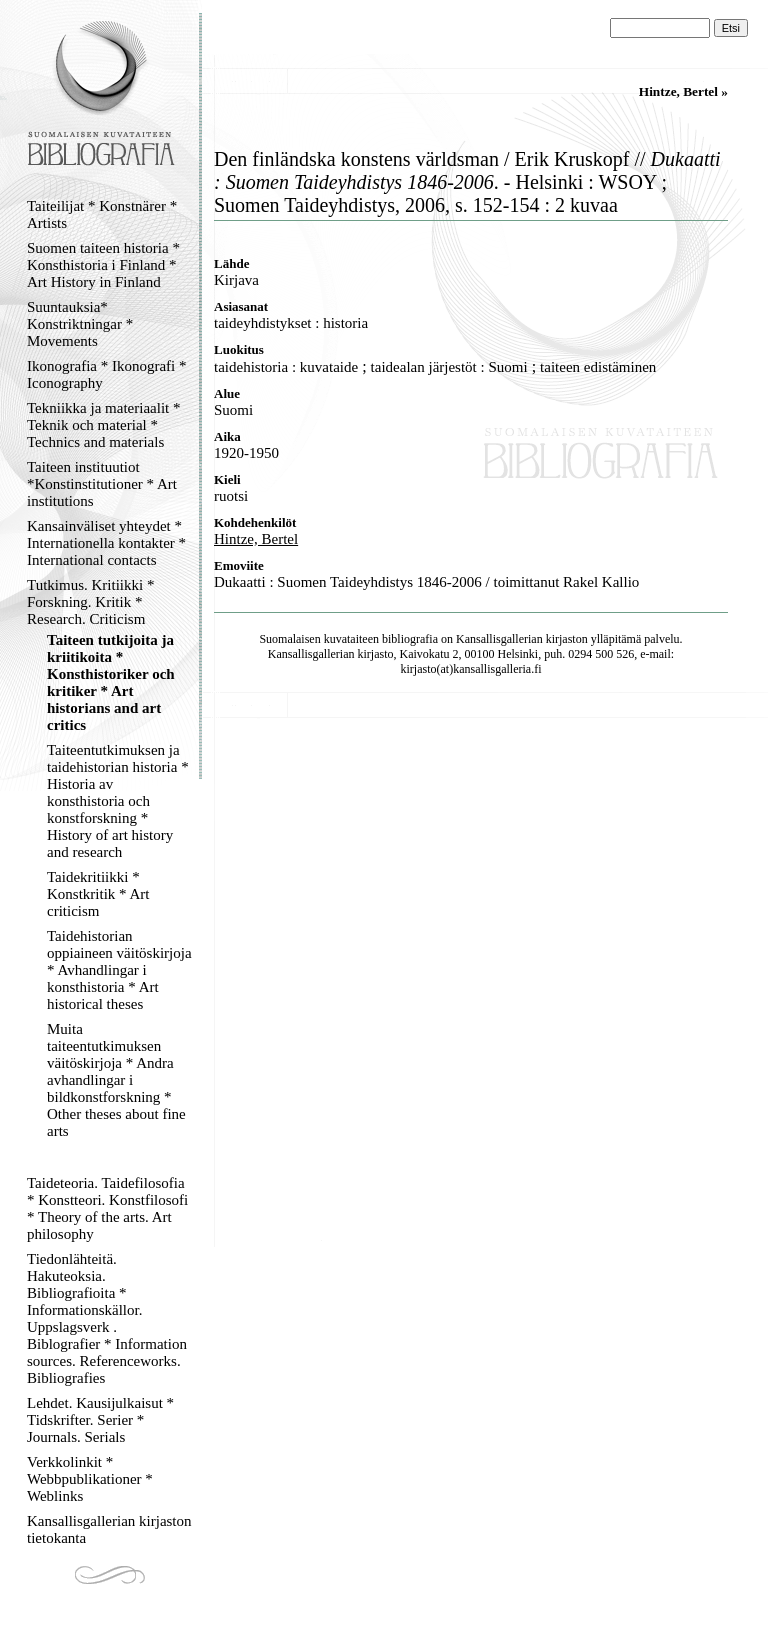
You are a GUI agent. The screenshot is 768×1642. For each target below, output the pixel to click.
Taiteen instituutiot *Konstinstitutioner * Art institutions (102, 484)
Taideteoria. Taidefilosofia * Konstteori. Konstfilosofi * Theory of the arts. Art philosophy (107, 1208)
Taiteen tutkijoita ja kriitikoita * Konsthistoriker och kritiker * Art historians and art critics (111, 682)
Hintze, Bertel (256, 539)
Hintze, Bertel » (683, 91)
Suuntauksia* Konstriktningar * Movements (80, 324)
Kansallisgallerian (499, 639)
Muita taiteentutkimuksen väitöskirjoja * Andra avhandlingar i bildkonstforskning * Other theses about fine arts (116, 1080)
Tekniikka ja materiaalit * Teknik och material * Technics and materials (103, 425)
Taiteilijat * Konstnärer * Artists (102, 214)
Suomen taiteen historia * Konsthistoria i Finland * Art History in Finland (103, 265)
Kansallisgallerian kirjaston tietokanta (109, 1529)
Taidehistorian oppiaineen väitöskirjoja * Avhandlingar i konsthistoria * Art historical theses (119, 970)
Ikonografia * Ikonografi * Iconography (107, 374)
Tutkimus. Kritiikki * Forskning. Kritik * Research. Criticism (90, 602)
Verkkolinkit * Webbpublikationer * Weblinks (90, 1479)
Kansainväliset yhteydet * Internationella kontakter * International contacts (106, 543)
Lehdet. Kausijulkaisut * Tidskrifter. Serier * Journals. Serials (100, 1420)
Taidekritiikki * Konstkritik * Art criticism (98, 894)
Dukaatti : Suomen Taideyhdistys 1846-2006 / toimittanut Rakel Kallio (426, 582)
